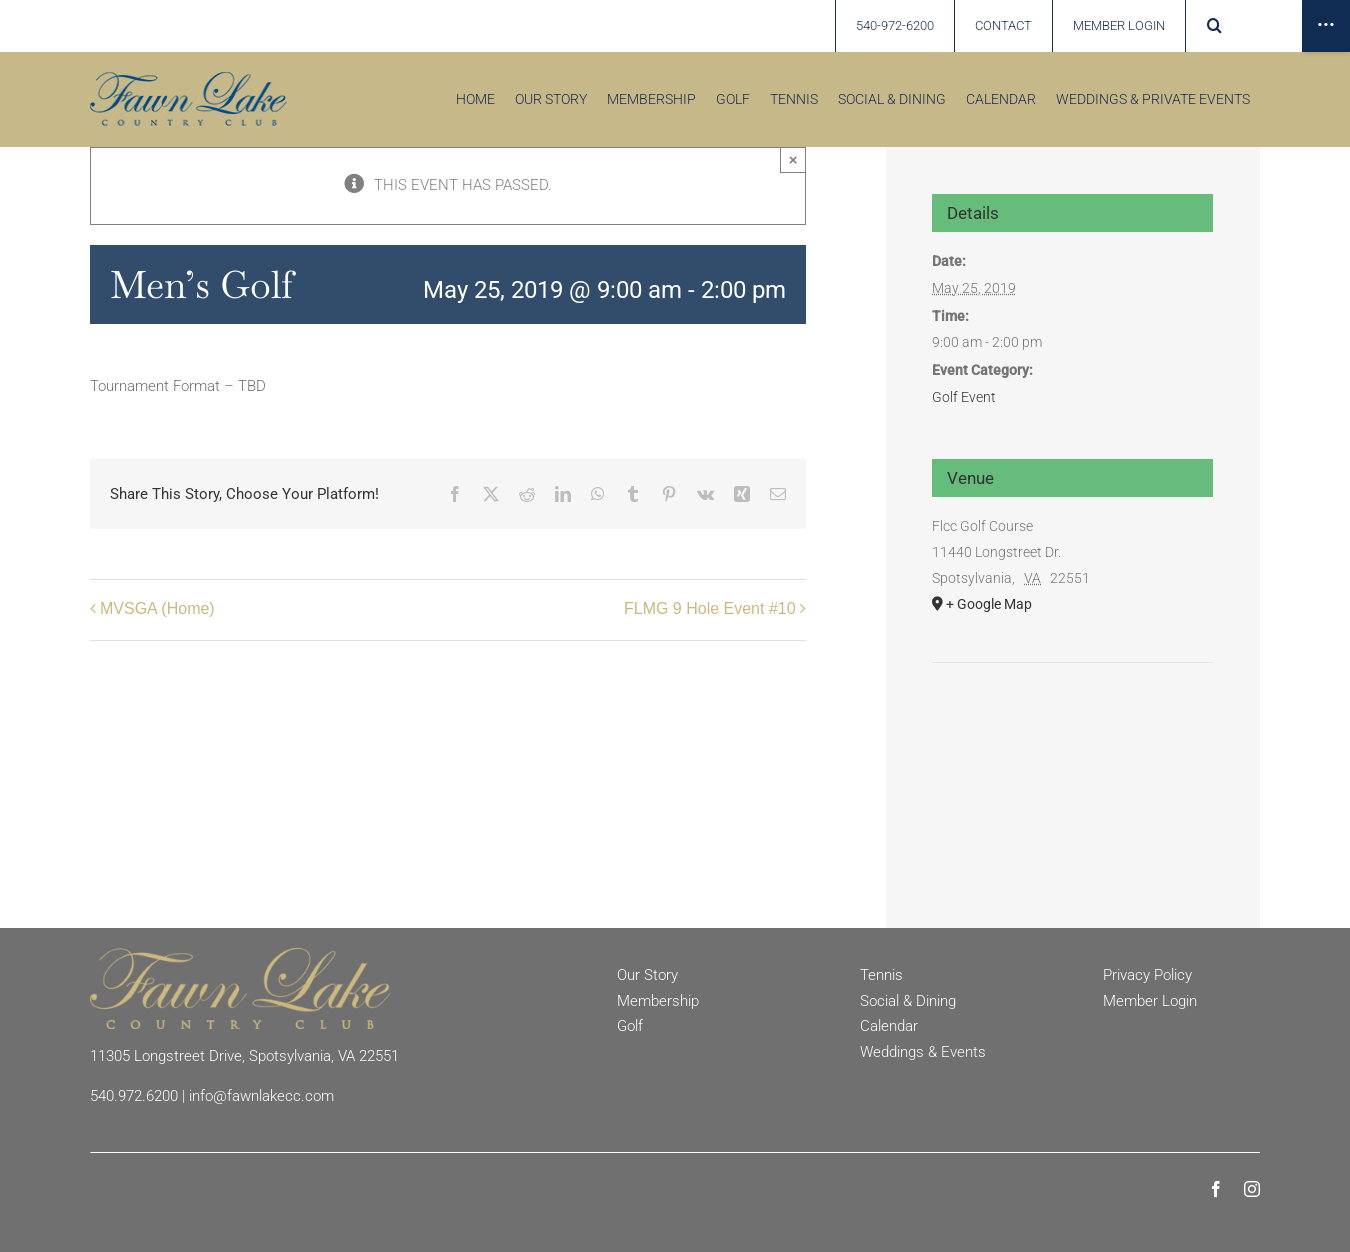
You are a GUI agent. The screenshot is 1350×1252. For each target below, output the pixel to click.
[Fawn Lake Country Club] (240, 955)
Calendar (889, 1026)
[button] (1215, 26)
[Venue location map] (1072, 723)
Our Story (647, 975)
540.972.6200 (134, 1096)
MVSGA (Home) (157, 608)
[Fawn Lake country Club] (188, 79)
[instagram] (1252, 1189)
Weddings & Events (923, 1052)
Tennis (881, 975)
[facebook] (1216, 1189)
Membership (658, 1001)
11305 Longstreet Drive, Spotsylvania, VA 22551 (244, 1056)
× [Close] (793, 159)
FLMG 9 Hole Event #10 (710, 608)
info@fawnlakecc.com (261, 1096)
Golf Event (964, 397)
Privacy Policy (1147, 975)
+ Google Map (989, 604)
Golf (630, 1026)
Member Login (1150, 1001)
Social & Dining (908, 1001)
